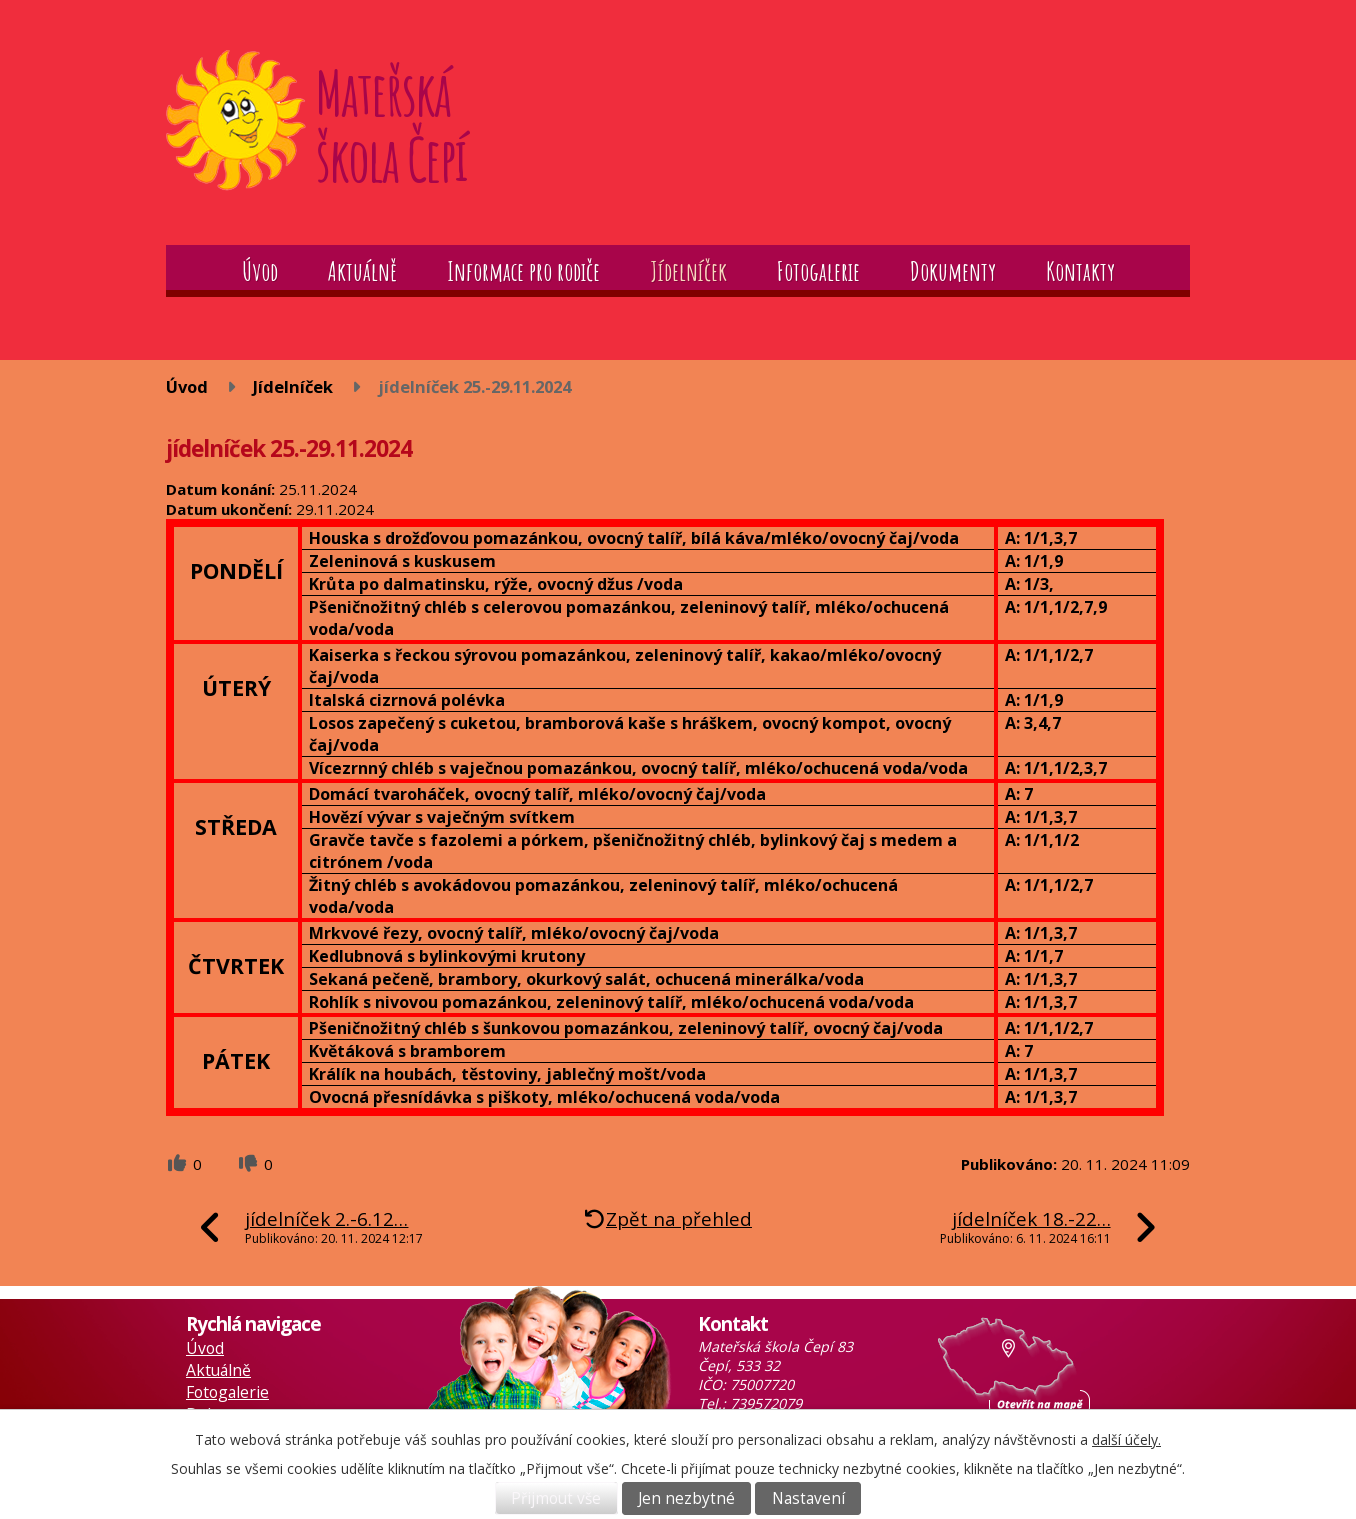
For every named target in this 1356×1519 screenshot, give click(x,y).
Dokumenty (953, 271)
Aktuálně (362, 271)
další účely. (1126, 1439)
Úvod (260, 271)
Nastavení (808, 1498)
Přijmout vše (556, 1498)
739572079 (766, 1403)
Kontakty (1080, 271)
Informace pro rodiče (523, 271)
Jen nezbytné (686, 1498)
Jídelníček (688, 271)
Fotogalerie (818, 271)
